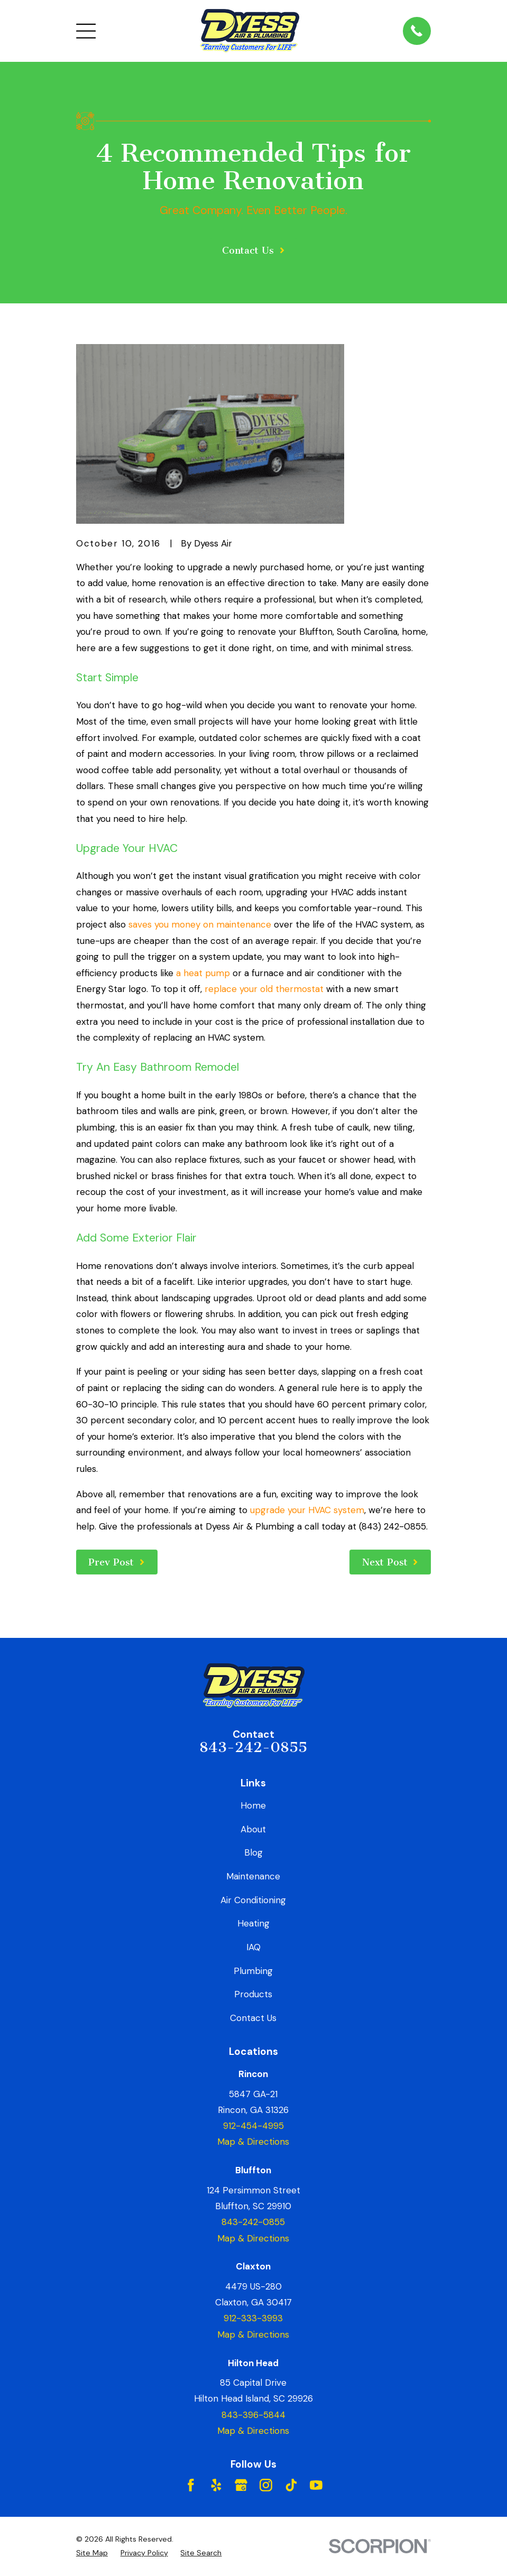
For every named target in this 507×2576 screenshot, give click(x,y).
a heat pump (203, 973)
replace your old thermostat (264, 989)
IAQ (253, 1947)
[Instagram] (266, 2485)
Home (253, 1805)
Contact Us (253, 2018)
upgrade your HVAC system (307, 1510)
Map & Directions (253, 2141)
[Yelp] (216, 2485)
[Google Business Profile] (241, 2485)
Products (253, 1994)
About (253, 1829)
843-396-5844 (253, 2415)
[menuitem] (92, 2553)
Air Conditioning (253, 1900)
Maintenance (253, 1876)
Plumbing (253, 1971)
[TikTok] (291, 2485)
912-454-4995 (253, 2126)
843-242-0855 (253, 1747)
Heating (253, 1923)
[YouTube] (316, 2485)
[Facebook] (191, 2485)
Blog (253, 1852)
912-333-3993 (253, 2318)
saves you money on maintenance (199, 924)
